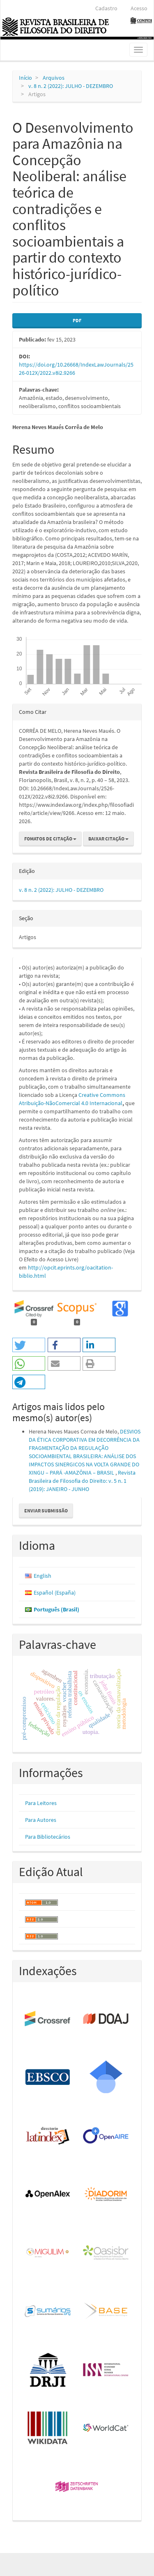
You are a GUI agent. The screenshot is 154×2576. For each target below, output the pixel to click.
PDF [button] (77, 320)
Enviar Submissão (46, 1510)
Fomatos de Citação (50, 839)
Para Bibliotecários (47, 1836)
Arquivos (53, 77)
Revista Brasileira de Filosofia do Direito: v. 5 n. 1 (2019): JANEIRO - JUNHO (82, 1481)
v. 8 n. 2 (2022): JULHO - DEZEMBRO (70, 86)
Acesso (139, 8)
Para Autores (40, 1820)
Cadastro (106, 8)
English (42, 1575)
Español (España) (55, 1592)
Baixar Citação (108, 839)
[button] (28, 1345)
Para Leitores (41, 1803)
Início (25, 77)
